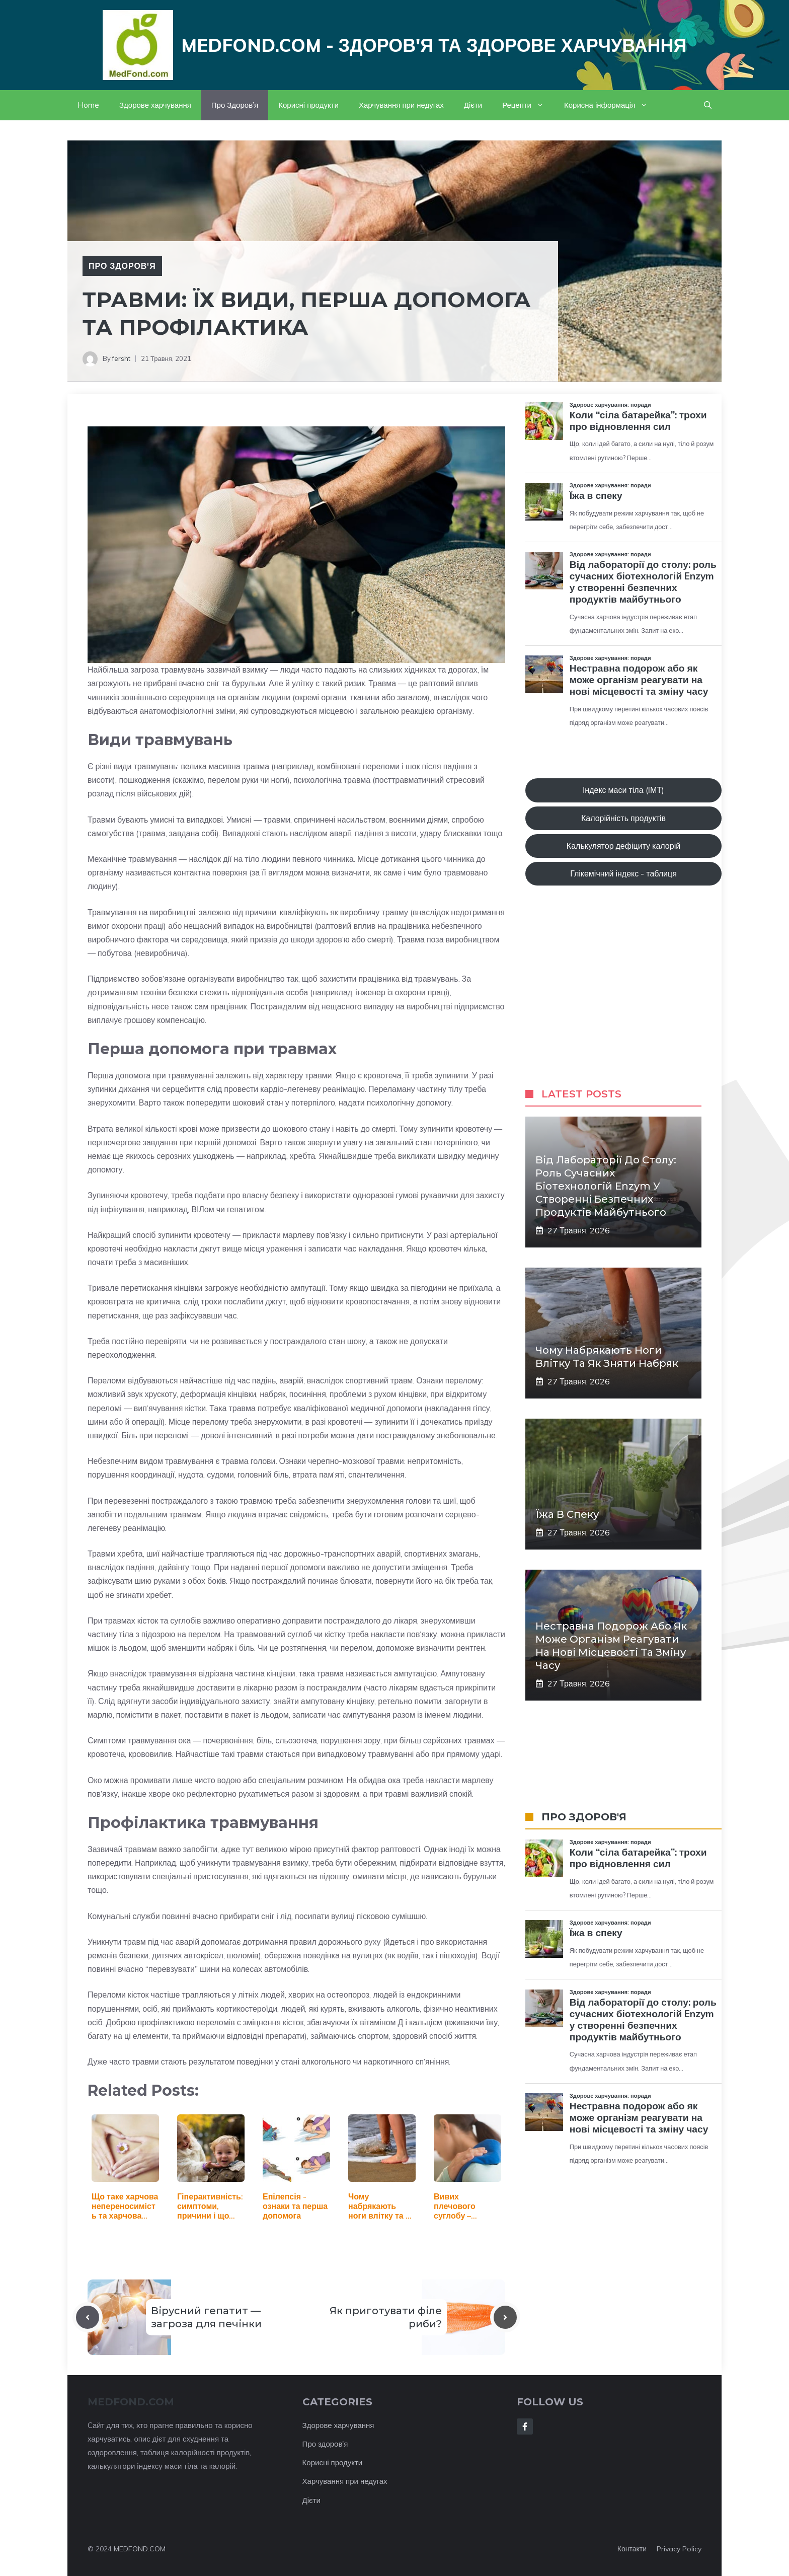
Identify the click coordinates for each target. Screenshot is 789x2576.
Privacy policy (679, 2548)
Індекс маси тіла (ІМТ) (623, 790)
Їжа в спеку (567, 1514)
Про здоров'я (325, 2444)
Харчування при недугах (401, 105)
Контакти (632, 2548)
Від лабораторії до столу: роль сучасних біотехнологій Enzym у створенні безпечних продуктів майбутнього (605, 1186)
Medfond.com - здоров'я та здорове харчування (434, 45)
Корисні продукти (308, 105)
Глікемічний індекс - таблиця (623, 873)
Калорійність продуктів (623, 818)
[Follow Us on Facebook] (525, 2426)
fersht (121, 358)
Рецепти (528, 105)
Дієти (473, 105)
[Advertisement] (623, 996)
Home (88, 105)
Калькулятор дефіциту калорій (623, 846)
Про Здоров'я (122, 266)
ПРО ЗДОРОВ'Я (583, 1817)
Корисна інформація (611, 105)
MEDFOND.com (131, 2402)
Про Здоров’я (234, 105)
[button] (708, 105)
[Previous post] (87, 2317)
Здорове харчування (155, 105)
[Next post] (505, 2317)
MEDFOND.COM (140, 2548)
